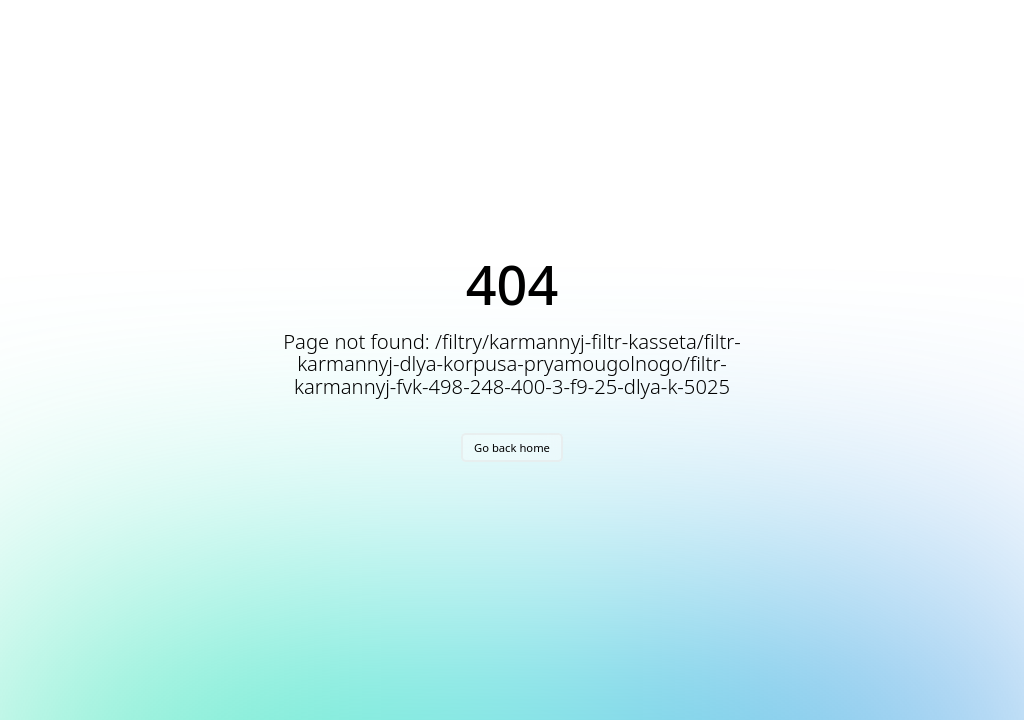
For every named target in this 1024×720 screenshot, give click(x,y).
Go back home (512, 447)
